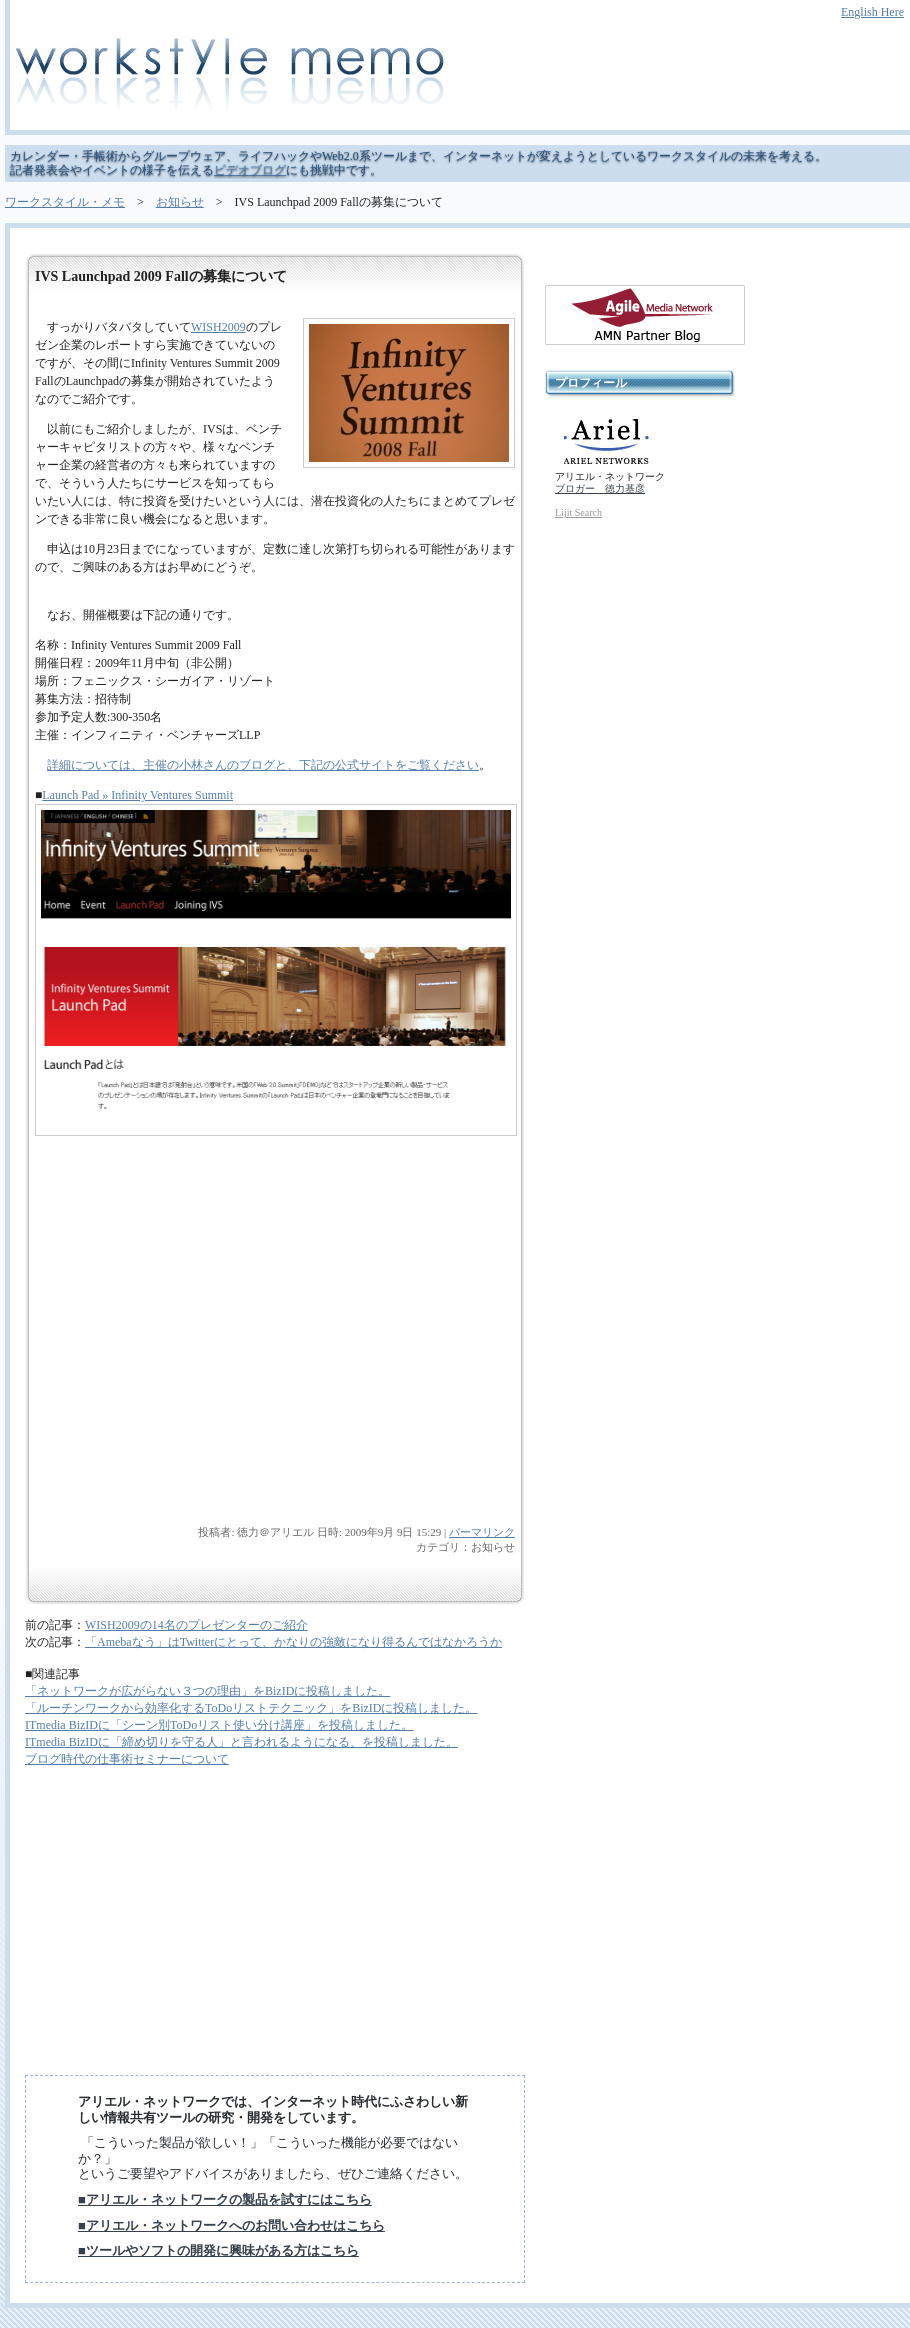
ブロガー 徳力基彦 (600, 488)
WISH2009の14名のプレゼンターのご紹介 (196, 1625)
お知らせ (180, 202)
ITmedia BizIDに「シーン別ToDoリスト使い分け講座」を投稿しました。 (219, 1725)
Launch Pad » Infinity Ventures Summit (137, 795)
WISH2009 (218, 327)
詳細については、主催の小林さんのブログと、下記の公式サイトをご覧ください (263, 765)
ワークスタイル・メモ (65, 202)
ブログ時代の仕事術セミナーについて (127, 1759)
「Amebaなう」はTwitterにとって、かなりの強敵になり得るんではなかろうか (293, 1642)
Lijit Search (578, 512)
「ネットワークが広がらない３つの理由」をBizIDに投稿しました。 (207, 1691)
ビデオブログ (250, 170)
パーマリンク (482, 1532)
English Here (872, 12)
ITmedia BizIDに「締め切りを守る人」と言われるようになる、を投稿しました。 (241, 1742)
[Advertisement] (185, 1385)
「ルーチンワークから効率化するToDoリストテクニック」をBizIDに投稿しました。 (251, 1708)
